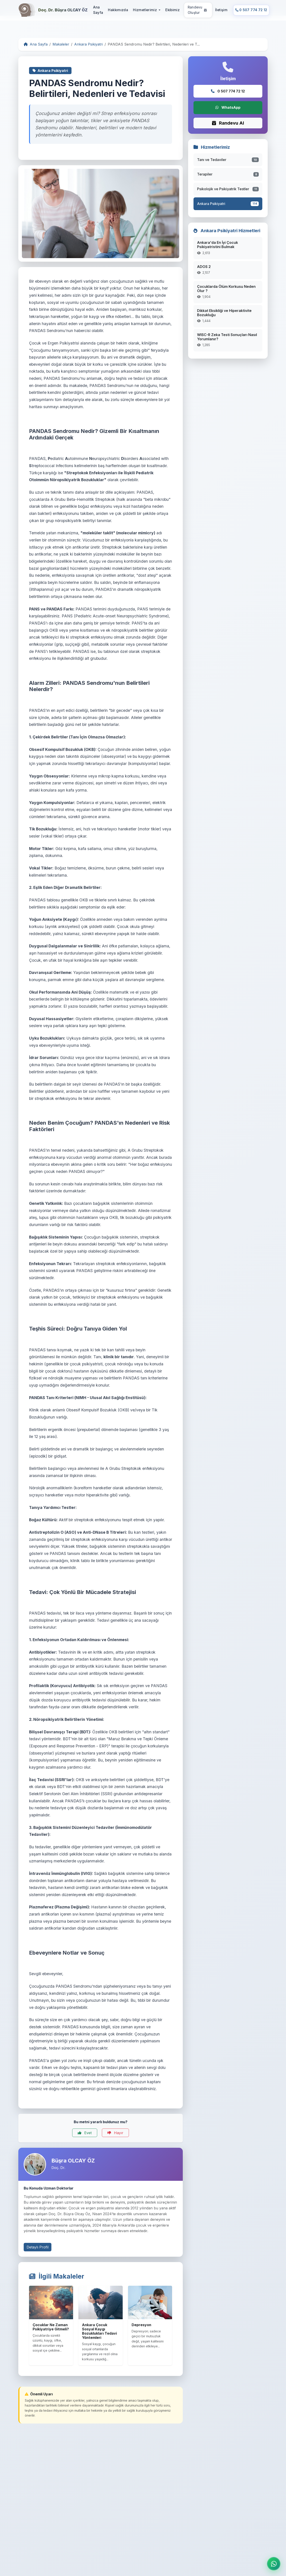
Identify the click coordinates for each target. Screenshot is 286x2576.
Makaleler (61, 44)
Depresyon (141, 2325)
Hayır (115, 2133)
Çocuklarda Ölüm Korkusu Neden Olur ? (226, 288)
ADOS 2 (204, 266)
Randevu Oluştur (197, 10)
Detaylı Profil (37, 2247)
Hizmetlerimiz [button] (145, 10)
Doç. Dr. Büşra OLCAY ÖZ (53, 10)
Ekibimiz (172, 10)
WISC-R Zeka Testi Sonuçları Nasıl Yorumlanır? (227, 336)
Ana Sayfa (98, 10)
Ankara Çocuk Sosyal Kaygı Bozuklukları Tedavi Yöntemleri (99, 2331)
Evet (85, 2133)
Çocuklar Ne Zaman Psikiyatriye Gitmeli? (51, 2327)
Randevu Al (228, 123)
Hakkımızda (118, 10)
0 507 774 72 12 (251, 10)
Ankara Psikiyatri (88, 44)
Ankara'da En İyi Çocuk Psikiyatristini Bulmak (217, 244)
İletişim (221, 10)
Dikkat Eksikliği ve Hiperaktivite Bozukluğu (224, 312)
